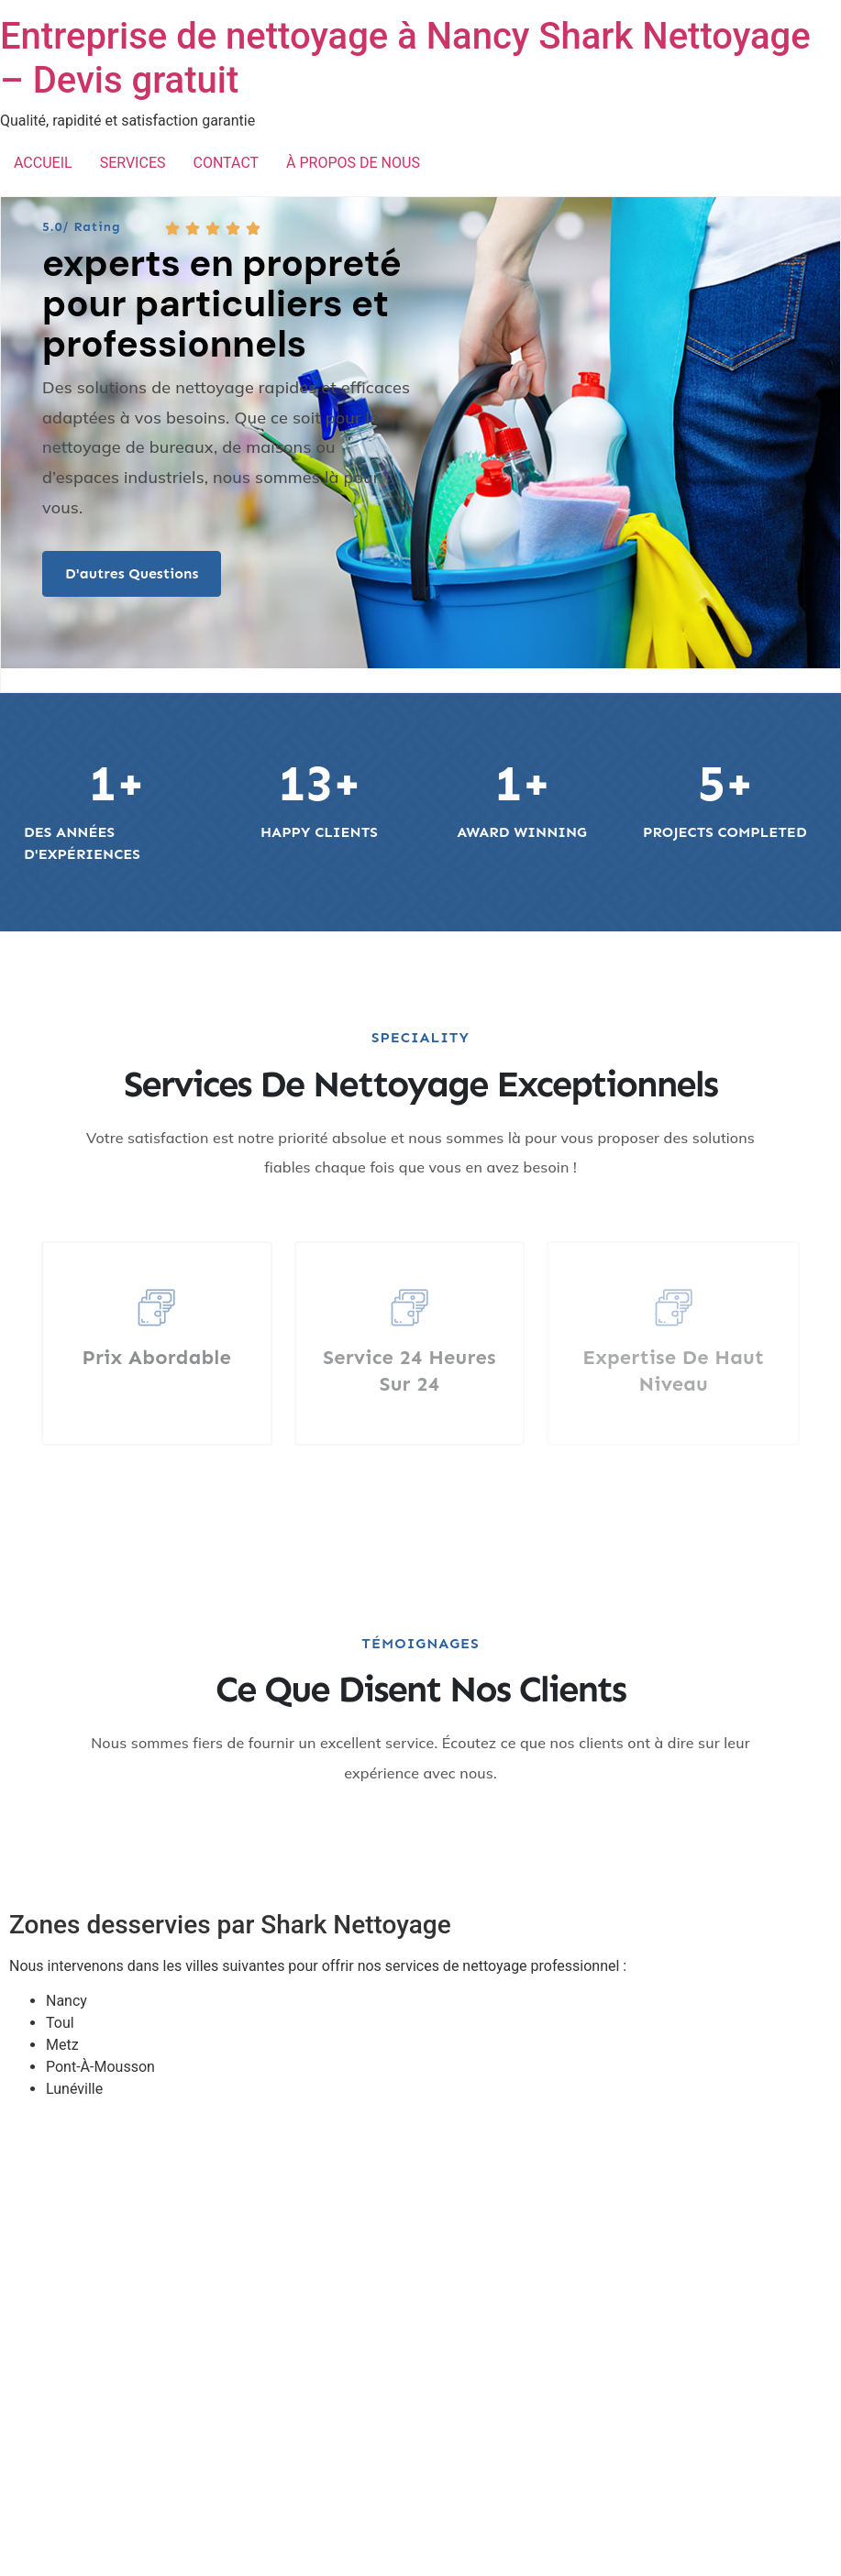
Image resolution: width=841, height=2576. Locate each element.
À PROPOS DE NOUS (353, 162)
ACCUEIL (43, 162)
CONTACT (226, 162)
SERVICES (133, 162)
